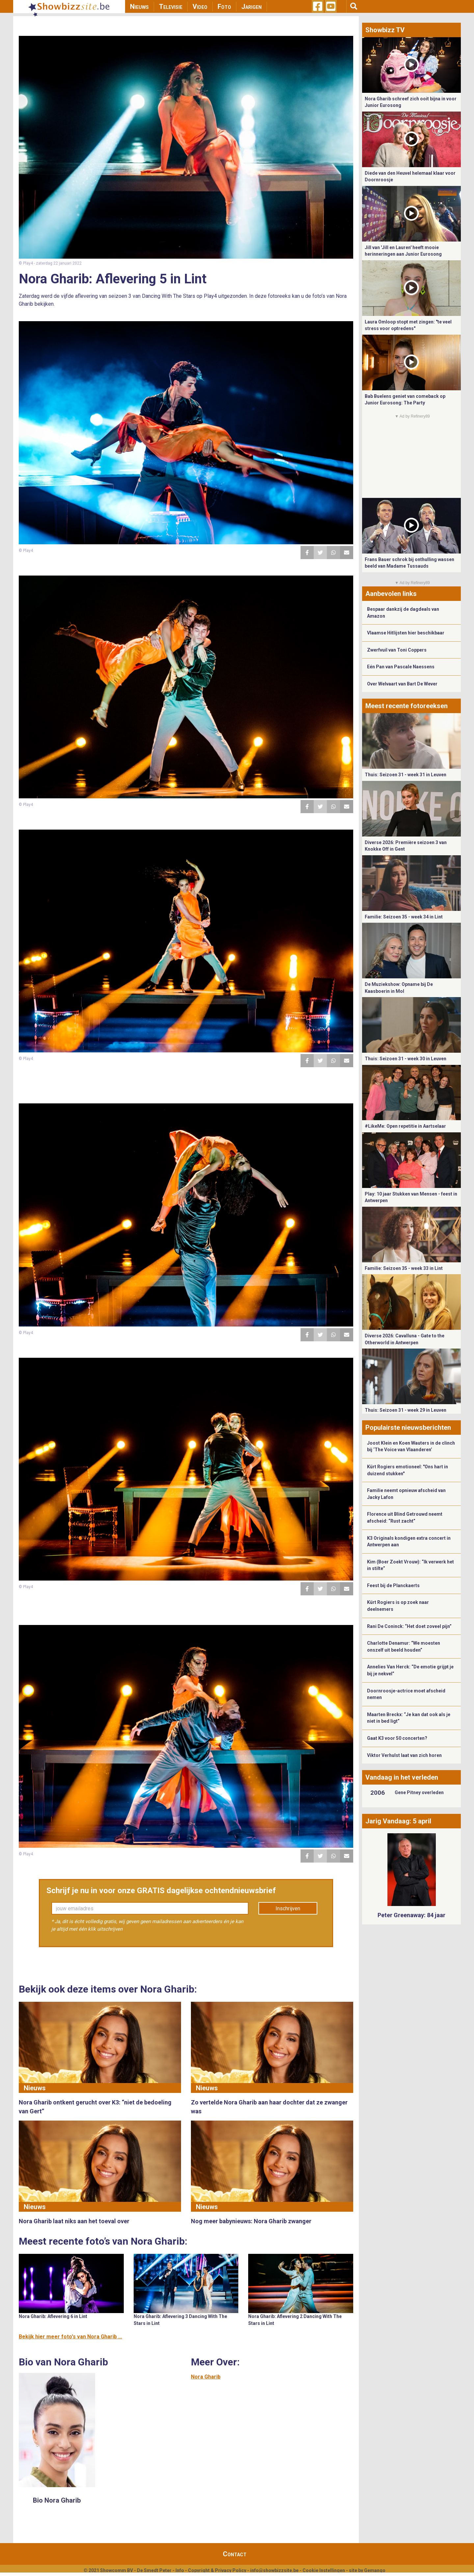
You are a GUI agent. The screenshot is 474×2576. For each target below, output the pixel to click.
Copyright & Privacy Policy (217, 2570)
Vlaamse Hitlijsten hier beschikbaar (405, 632)
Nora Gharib (206, 2377)
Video (200, 7)
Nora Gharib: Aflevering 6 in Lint (53, 2316)
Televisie (170, 7)
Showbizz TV (385, 30)
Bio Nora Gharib (57, 2500)
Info (179, 2570)
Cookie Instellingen (324, 2570)
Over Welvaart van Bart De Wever (402, 683)
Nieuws (139, 7)
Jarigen (251, 7)
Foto (224, 7)
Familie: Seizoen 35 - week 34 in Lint (404, 916)
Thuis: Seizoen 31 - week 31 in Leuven (405, 774)
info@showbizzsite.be (274, 2570)
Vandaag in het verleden (401, 1777)
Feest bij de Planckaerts (393, 1585)
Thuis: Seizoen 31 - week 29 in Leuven (405, 1410)
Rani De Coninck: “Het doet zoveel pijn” (409, 1626)
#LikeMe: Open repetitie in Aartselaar (405, 1126)
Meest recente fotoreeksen (406, 706)
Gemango (374, 2570)
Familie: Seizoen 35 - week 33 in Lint (404, 1268)
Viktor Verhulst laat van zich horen (404, 1755)
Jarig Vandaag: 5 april (398, 1821)
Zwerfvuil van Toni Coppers (397, 650)
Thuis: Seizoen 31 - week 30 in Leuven (405, 1058)
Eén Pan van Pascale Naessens (400, 666)
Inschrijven (288, 1908)
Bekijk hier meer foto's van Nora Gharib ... (70, 2336)
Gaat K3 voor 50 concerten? (397, 1738)
